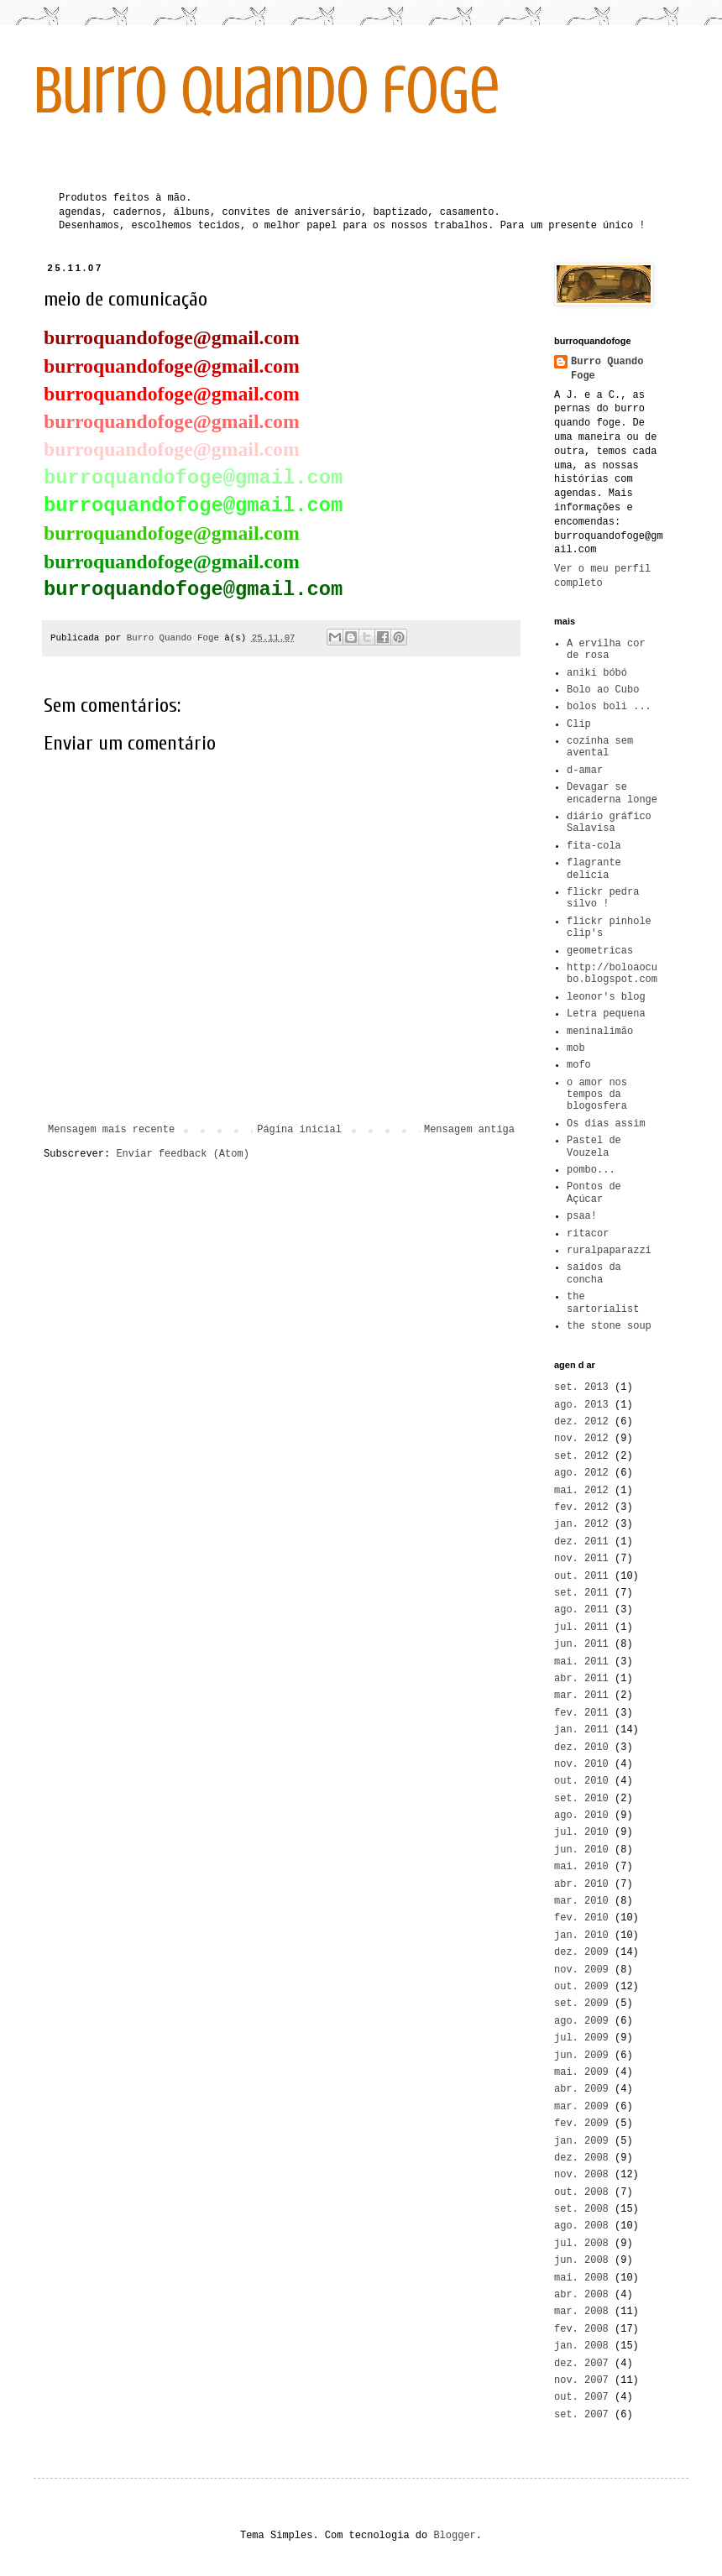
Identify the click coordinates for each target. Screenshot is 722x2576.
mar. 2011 (581, 1695)
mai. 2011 (581, 1662)
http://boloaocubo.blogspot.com (612, 973)
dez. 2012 (581, 1422)
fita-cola (594, 846)
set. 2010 (581, 1799)
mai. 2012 (581, 1491)
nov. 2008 (581, 2175)
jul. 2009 (581, 2038)
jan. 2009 (581, 2141)
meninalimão (600, 1031)
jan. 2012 (581, 1524)
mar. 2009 (581, 2107)
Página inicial (299, 1130)
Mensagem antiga (469, 1130)
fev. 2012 (581, 1507)
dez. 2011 (581, 1542)
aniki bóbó (597, 673)
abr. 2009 (581, 2089)
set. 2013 (581, 1387)
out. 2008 (581, 2192)
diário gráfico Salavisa (609, 822)
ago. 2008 (581, 2226)
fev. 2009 (581, 2123)
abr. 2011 (581, 1679)
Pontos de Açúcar (594, 1192)
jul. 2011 (581, 1627)
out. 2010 (581, 1781)
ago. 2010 (581, 1815)
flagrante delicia (594, 868)
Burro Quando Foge (607, 369)
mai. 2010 (581, 1867)
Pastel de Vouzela (594, 1146)
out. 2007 (581, 2397)
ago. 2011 (581, 1610)
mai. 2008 (581, 2278)
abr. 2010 (581, 1884)
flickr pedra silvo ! (603, 898)
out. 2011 (581, 1576)
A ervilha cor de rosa (606, 649)
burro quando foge (267, 90)
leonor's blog (606, 997)
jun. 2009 (581, 2055)
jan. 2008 (581, 2346)
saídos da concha (594, 1273)
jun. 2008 (581, 2260)
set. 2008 (581, 2209)
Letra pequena (606, 1014)
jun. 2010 (581, 1850)
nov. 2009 (581, 1970)
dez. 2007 (581, 2364)
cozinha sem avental (600, 747)
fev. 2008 (581, 2329)
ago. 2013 (581, 1405)
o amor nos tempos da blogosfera (597, 1095)
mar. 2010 (581, 1901)
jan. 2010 (581, 1935)
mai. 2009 (581, 2072)
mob (576, 1048)
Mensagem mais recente (111, 1130)
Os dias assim (606, 1124)
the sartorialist (603, 1302)
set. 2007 (581, 2415)
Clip (579, 724)
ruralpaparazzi (609, 1251)
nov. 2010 (581, 1764)
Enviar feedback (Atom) (182, 1154)
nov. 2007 (581, 2380)
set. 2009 (581, 2003)
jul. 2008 (581, 2243)
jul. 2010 (581, 1832)
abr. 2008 (581, 2295)
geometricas (600, 951)
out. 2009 (581, 1987)
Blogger (454, 2536)
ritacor (588, 1234)
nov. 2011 (581, 1559)
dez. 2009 (581, 1952)
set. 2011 (581, 1593)
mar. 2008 (581, 2311)
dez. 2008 (581, 2158)
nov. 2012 (581, 1439)
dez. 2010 (581, 1747)
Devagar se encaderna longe (612, 793)
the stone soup (609, 1326)
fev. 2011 (581, 1713)
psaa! (582, 1216)
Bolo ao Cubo (603, 690)
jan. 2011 (581, 1730)
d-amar (585, 770)
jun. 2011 (581, 1644)
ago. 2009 (581, 2021)
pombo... (591, 1170)
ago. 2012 (581, 1473)
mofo (579, 1065)
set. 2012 (581, 1456)
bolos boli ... (609, 707)
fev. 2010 (581, 1918)
